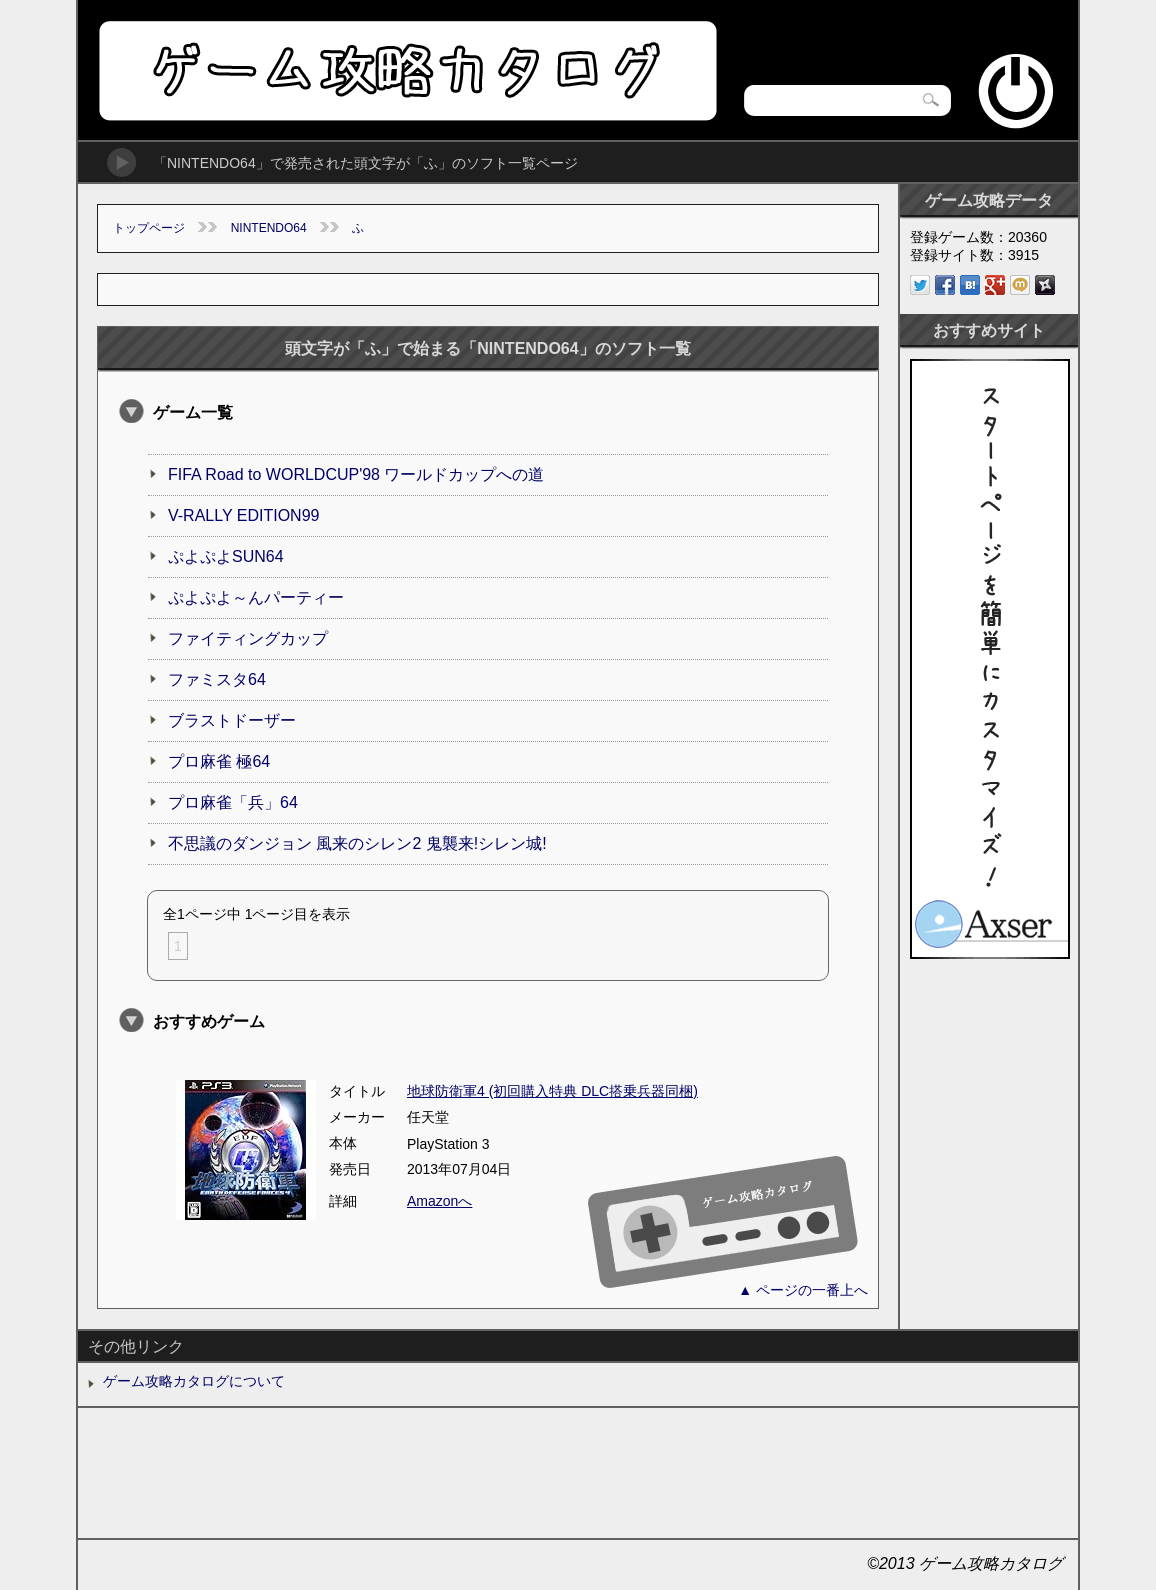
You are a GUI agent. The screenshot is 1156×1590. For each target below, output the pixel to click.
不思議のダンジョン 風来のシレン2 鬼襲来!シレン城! (357, 843)
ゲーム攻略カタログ (406, 70)
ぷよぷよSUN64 (226, 556)
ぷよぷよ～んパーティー (256, 597)
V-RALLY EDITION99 (243, 515)
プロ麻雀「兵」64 (233, 802)
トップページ (149, 228)
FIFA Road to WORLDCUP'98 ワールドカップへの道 (356, 474)
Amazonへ (439, 1201)
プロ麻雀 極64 (219, 761)
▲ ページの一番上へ (803, 1290)
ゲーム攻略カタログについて (194, 1381)
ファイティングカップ (248, 638)
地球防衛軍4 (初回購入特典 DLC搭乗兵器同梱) (552, 1091)
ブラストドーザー (232, 720)
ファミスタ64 (217, 679)
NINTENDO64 (269, 228)
